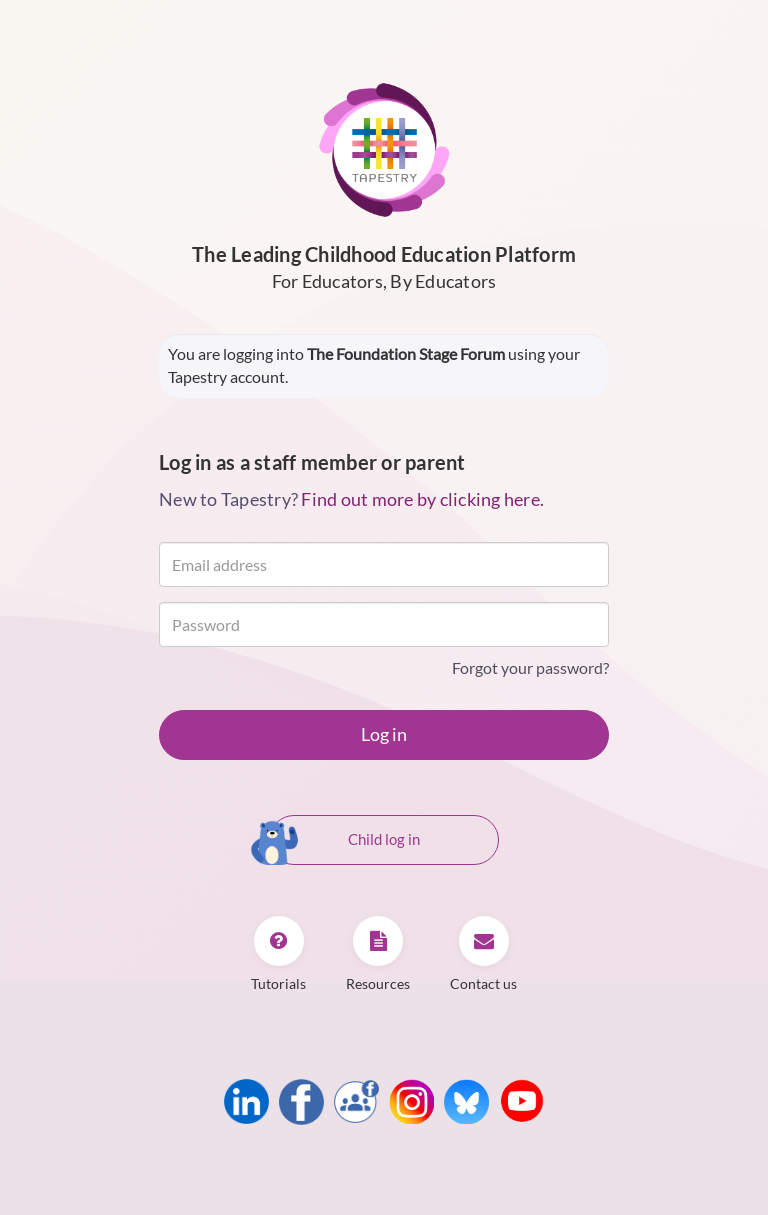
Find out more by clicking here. (422, 499)
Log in (384, 734)
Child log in (344, 841)
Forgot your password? (530, 667)
